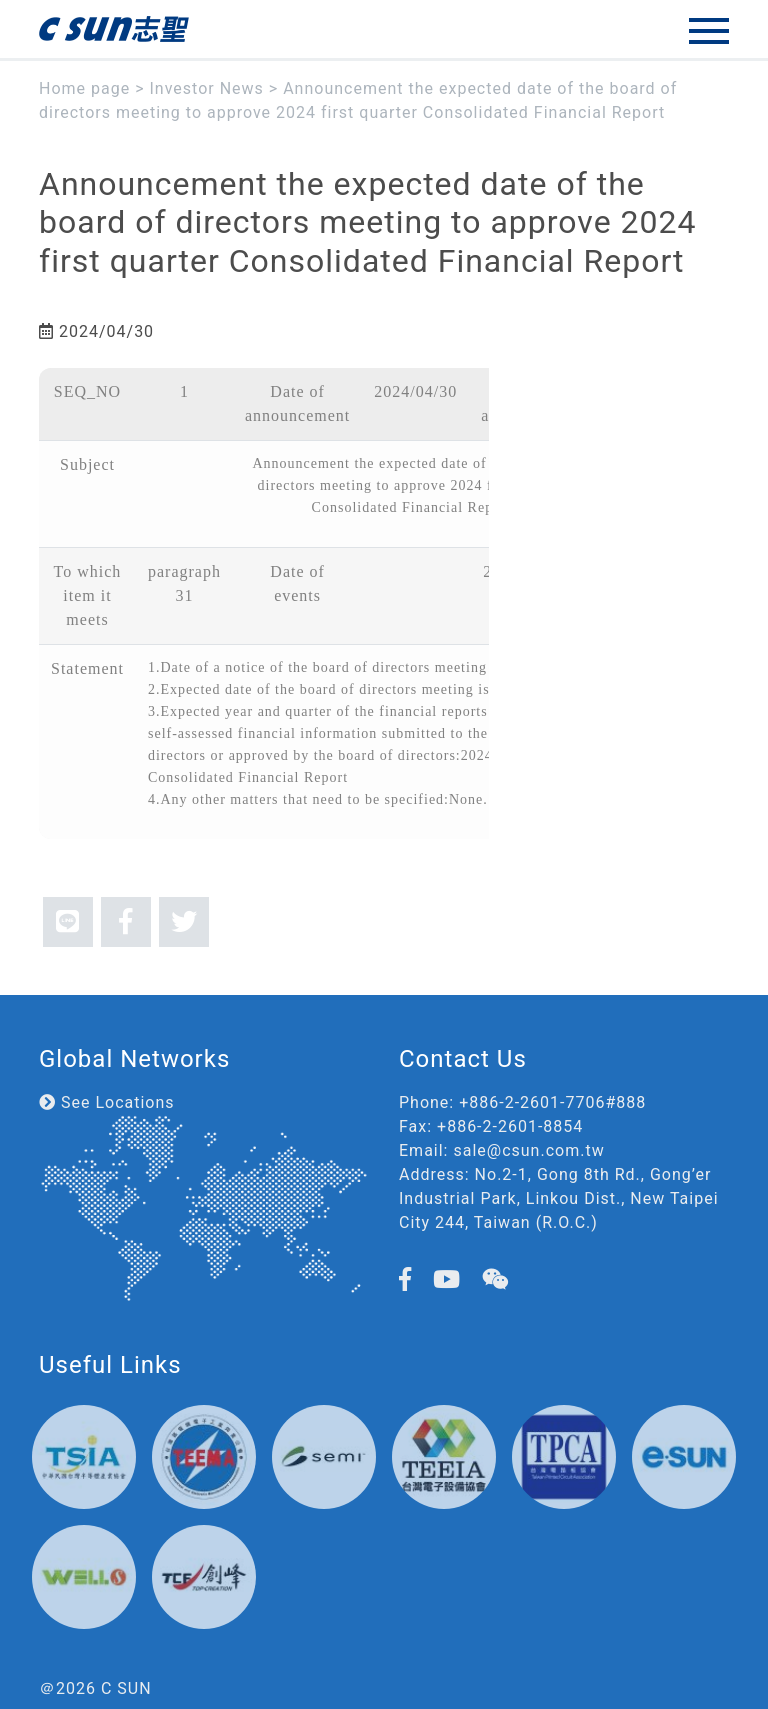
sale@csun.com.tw (528, 1150)
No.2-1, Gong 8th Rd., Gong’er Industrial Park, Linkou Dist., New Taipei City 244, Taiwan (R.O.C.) (559, 1198)
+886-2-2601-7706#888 (552, 1102)
